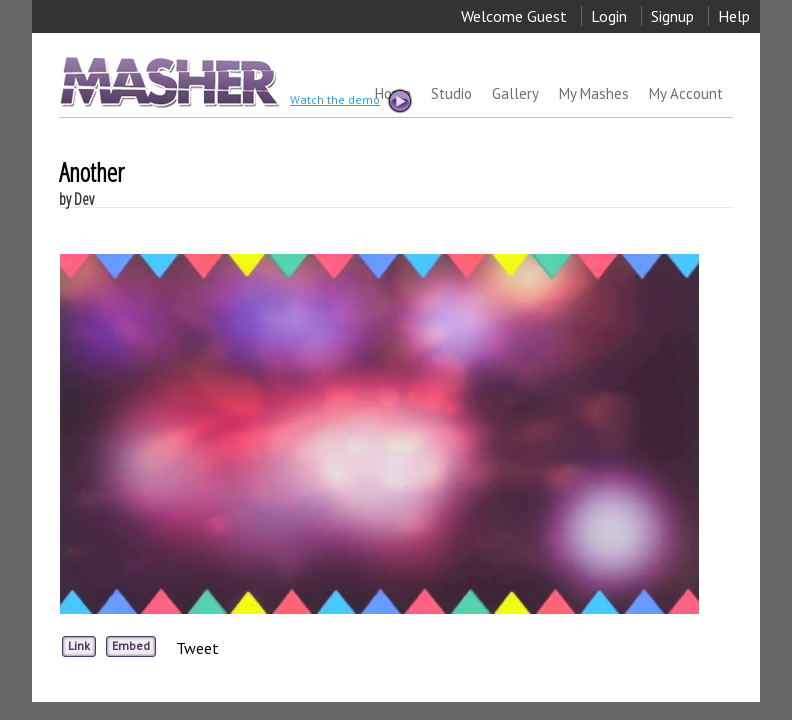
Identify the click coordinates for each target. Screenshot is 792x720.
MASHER (167, 81)
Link (79, 645)
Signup (672, 16)
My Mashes (594, 93)
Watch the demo (350, 101)
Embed (131, 645)
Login (609, 16)
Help (734, 16)
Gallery (515, 93)
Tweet (197, 648)
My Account (686, 93)
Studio (451, 93)
